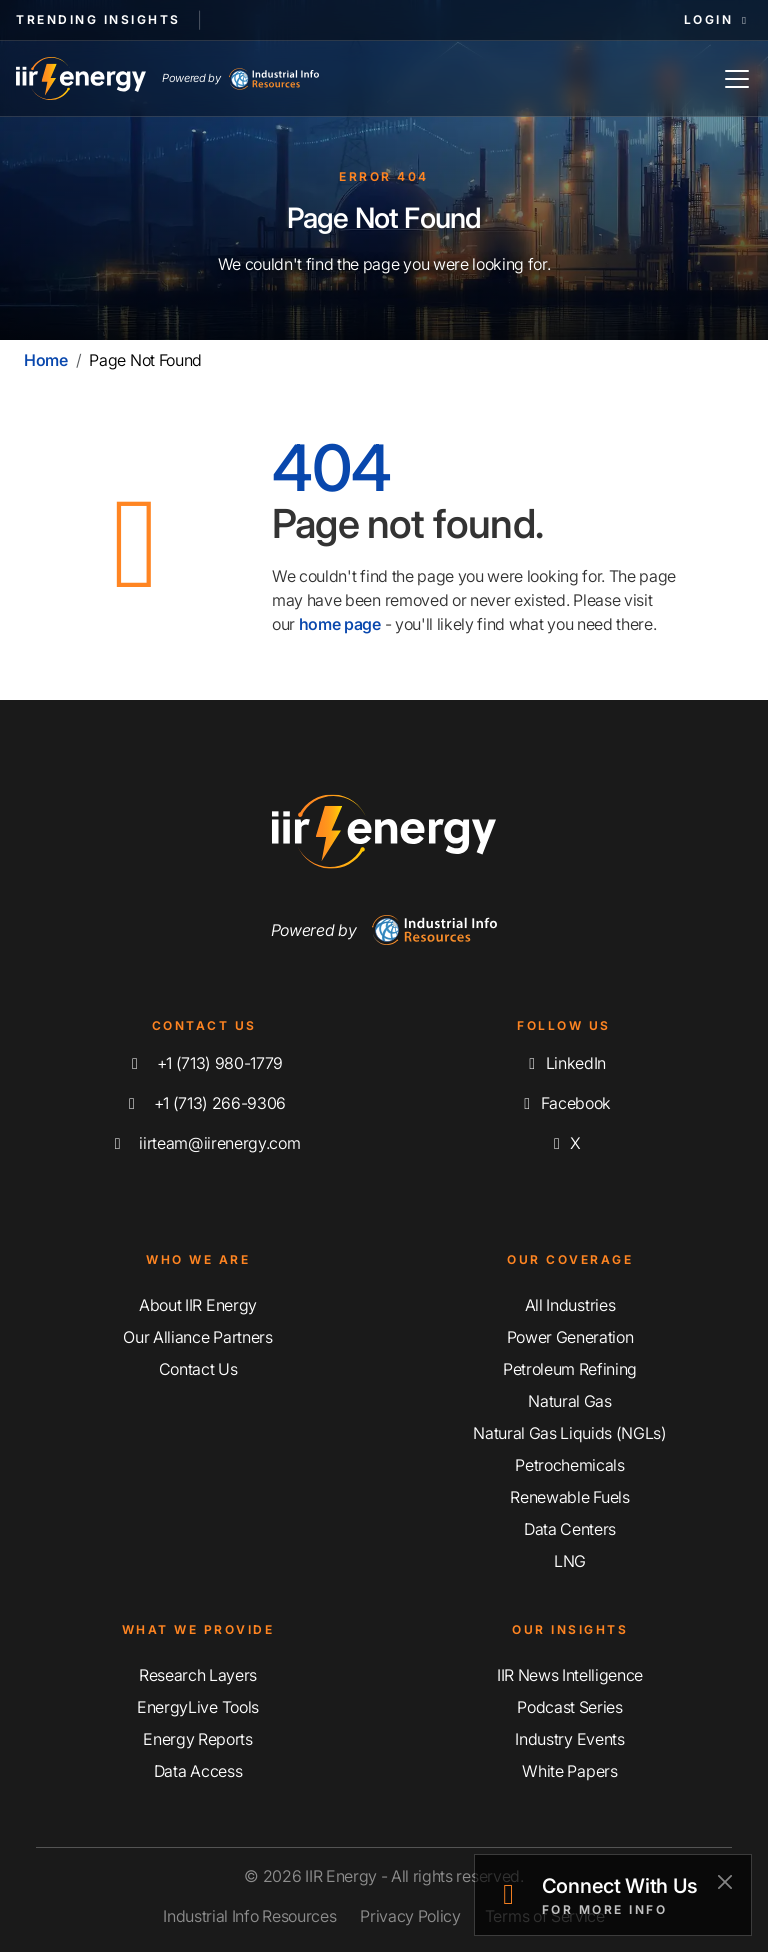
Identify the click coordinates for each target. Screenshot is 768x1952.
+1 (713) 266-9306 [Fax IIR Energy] (204, 1103)
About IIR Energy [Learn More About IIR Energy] (198, 1305)
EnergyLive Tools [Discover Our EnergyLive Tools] (198, 1707)
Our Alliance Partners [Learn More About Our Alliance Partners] (197, 1337)
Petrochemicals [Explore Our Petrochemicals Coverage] (570, 1465)
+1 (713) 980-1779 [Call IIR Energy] (204, 1063)
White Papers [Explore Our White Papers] (569, 1771)
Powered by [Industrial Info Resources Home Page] (240, 79)
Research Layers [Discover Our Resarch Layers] (198, 1675)
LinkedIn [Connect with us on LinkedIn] (564, 1063)
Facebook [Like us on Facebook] (564, 1103)
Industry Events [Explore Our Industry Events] (569, 1739)
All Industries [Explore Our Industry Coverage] (570, 1305)
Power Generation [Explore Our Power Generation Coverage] (570, 1337)
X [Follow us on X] (564, 1143)
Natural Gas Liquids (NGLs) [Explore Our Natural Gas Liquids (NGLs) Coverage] (570, 1433)
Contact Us (198, 1369)
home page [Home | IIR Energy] (340, 624)
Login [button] (718, 19)
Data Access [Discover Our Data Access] (198, 1771)
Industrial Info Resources (249, 1916)
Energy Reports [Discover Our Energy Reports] (198, 1739)
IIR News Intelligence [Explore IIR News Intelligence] (570, 1675)
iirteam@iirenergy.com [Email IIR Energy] (204, 1143)
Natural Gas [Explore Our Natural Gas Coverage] (569, 1401)
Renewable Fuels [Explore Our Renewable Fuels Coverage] (569, 1497)
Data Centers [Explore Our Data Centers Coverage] (570, 1529)
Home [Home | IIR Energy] (46, 360)
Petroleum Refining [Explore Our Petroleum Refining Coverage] (570, 1369)
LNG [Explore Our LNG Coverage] (570, 1561)
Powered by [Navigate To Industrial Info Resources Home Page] (384, 930)
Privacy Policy (410, 1916)
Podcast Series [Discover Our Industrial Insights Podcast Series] (570, 1707)
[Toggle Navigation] (737, 78)
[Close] (724, 1881)
